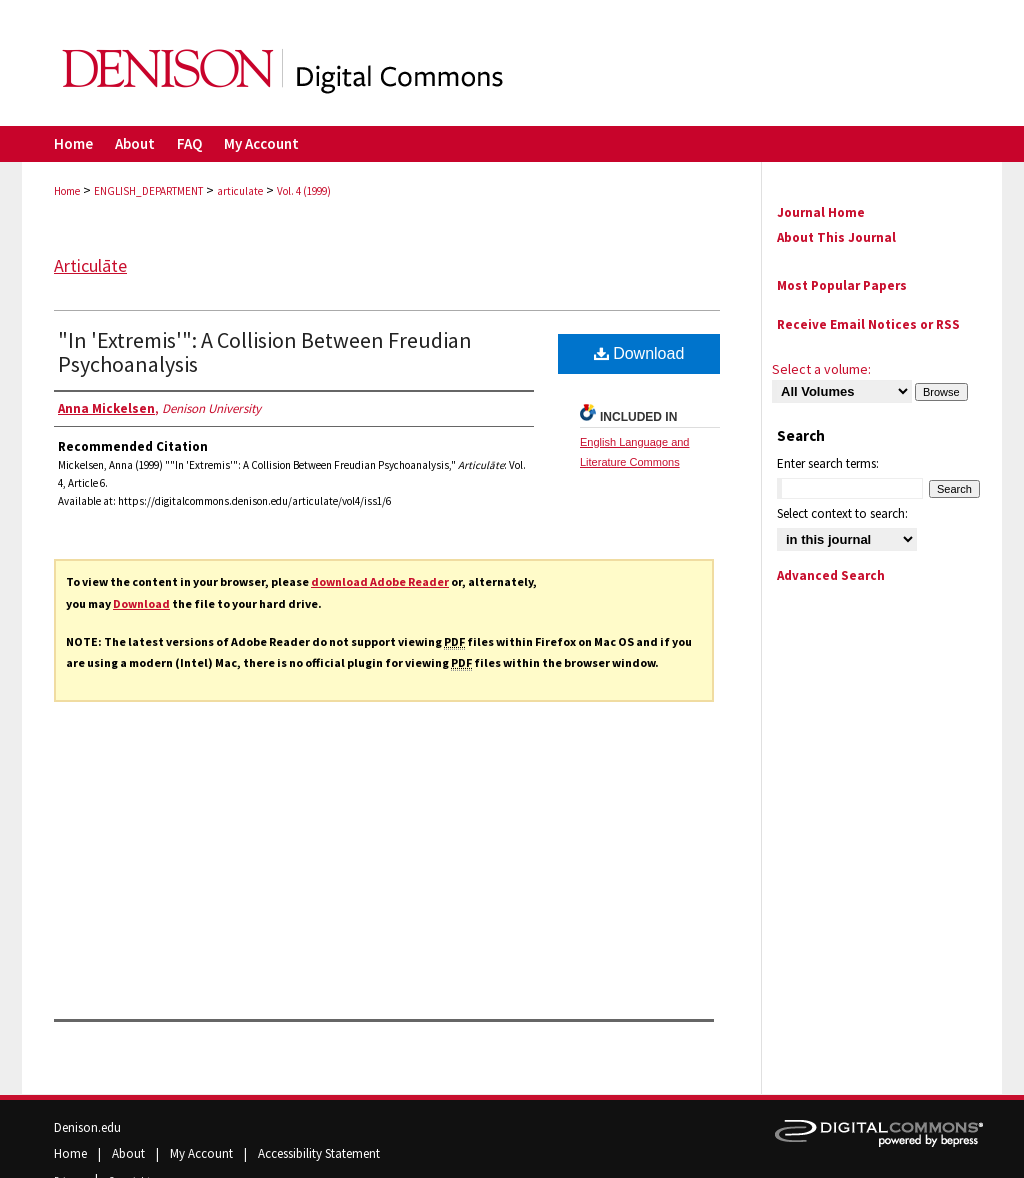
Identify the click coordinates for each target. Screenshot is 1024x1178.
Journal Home (821, 212)
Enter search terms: (828, 463)
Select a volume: (821, 369)
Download (141, 603)
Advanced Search (831, 575)
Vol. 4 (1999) (304, 191)
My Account (203, 1153)
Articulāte (90, 265)
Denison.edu (87, 1127)
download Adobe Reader (380, 581)
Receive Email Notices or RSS (868, 324)
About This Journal (836, 237)
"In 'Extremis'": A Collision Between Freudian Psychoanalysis (265, 352)
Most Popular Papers (842, 285)
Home (67, 191)
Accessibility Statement (319, 1153)
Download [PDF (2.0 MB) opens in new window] (639, 353)
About (130, 1153)
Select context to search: (842, 513)
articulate (240, 191)
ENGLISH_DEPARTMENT (148, 191)
